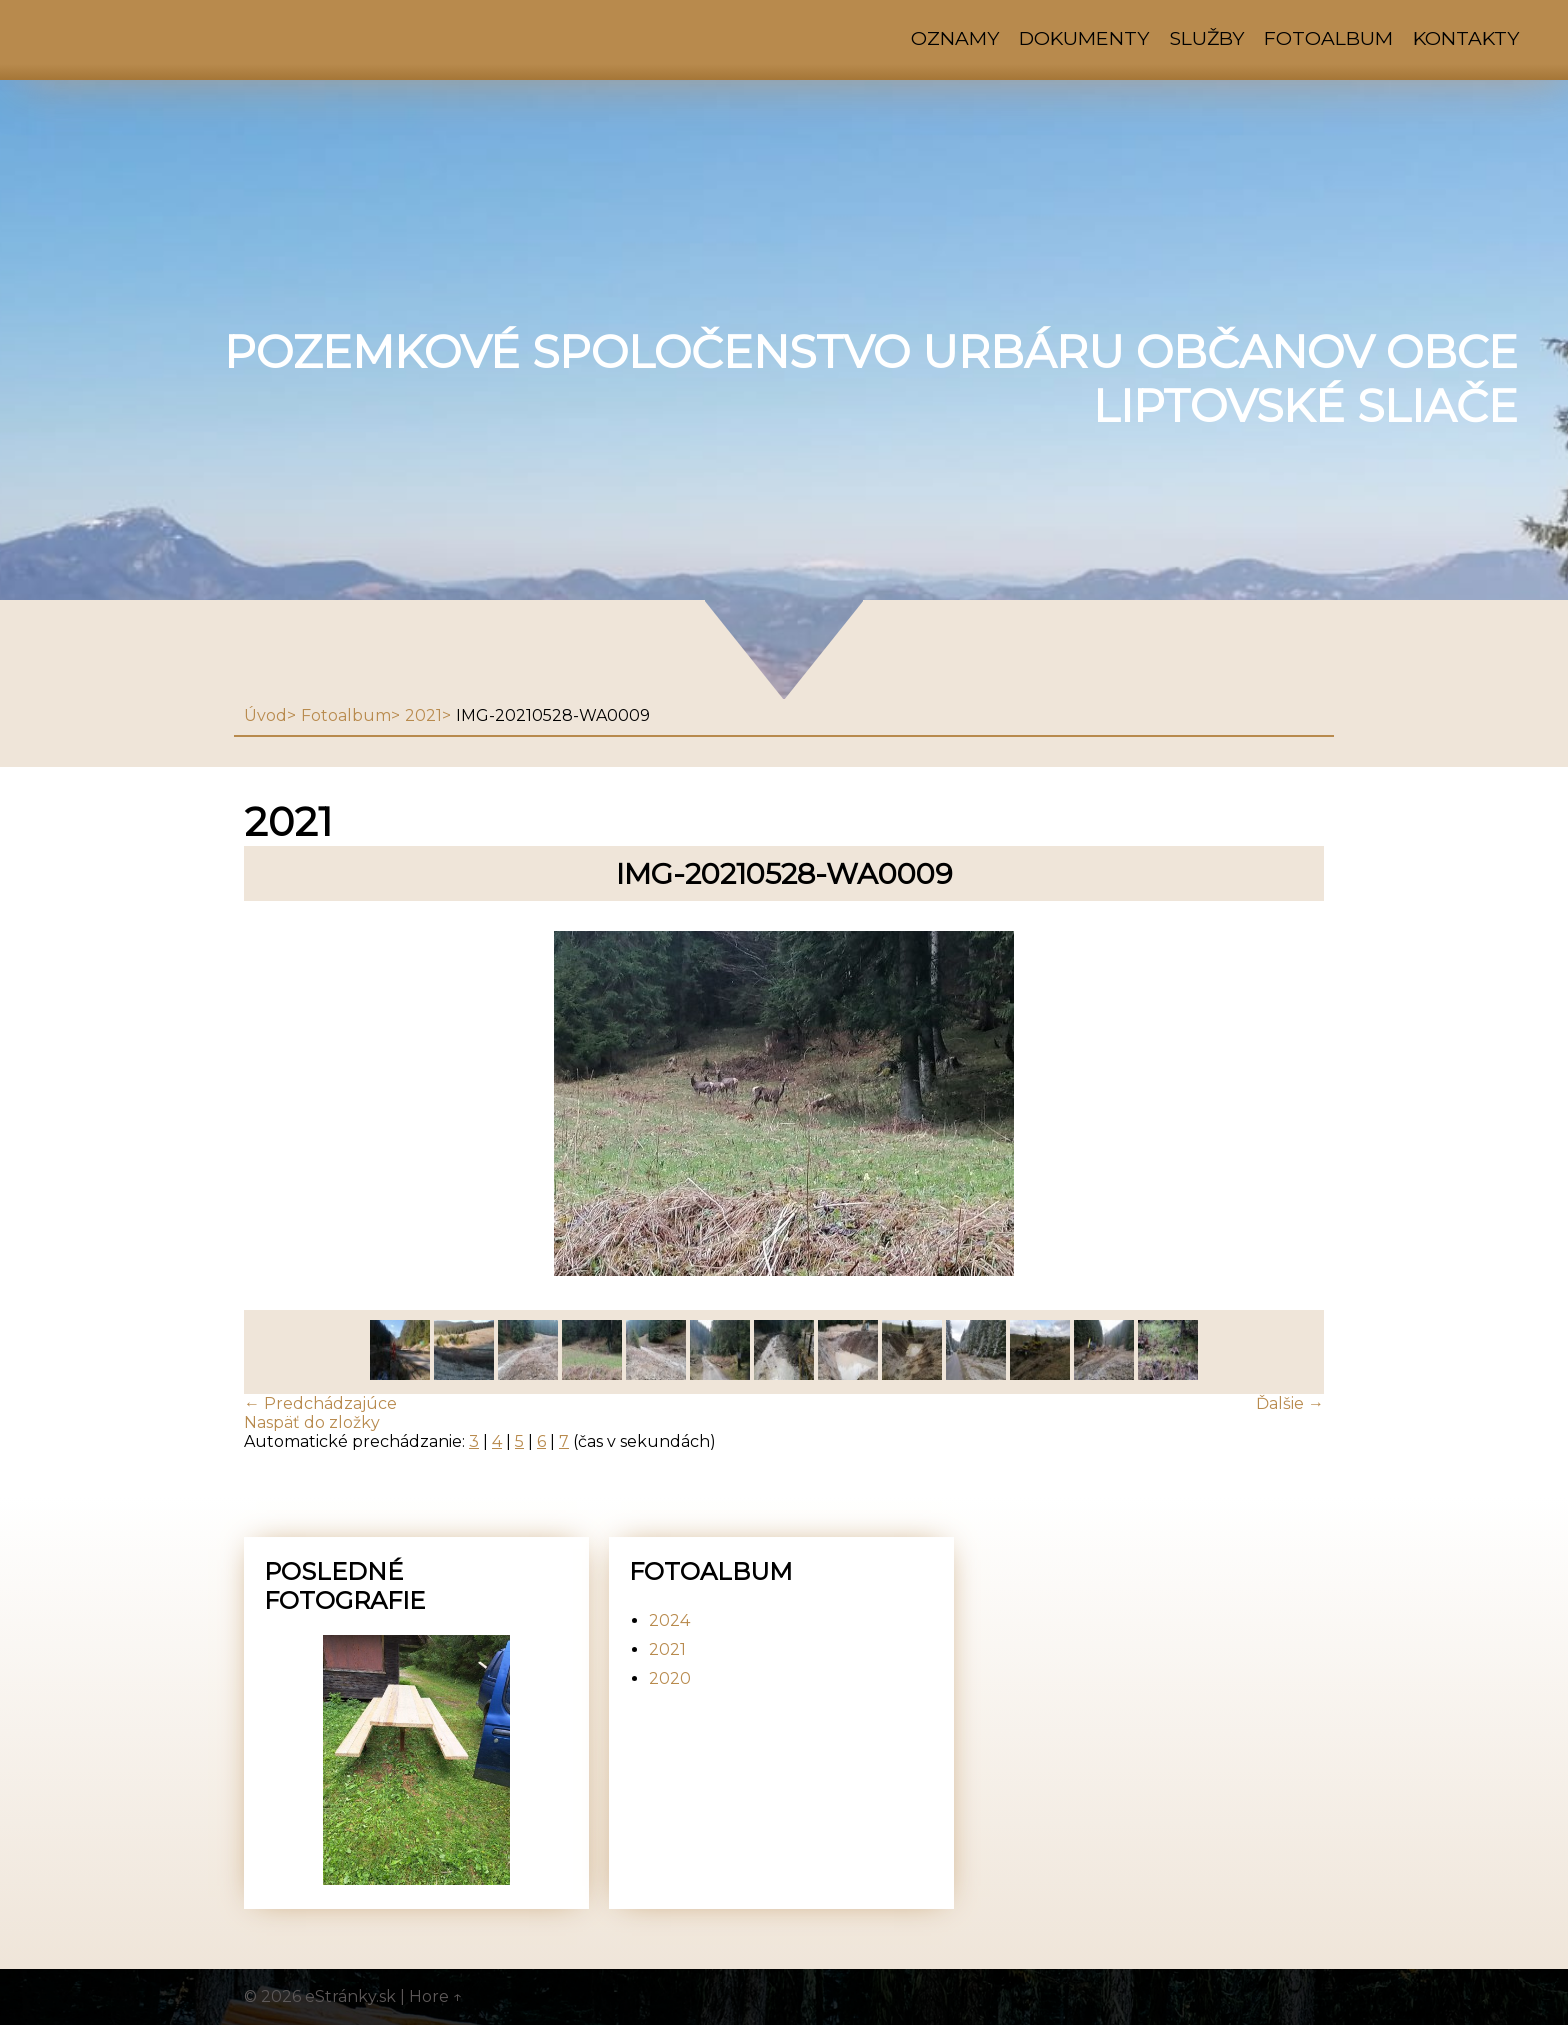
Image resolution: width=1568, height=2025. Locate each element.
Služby (1206, 38)
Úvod (265, 715)
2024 (669, 1620)
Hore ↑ (436, 1996)
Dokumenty (1084, 38)
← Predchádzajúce (320, 1403)
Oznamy (955, 38)
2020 (670, 1678)
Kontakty (1466, 38)
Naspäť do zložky (312, 1422)
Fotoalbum (1328, 38)
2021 (423, 715)
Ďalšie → (1290, 1403)
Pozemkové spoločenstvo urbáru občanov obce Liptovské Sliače (871, 379)
